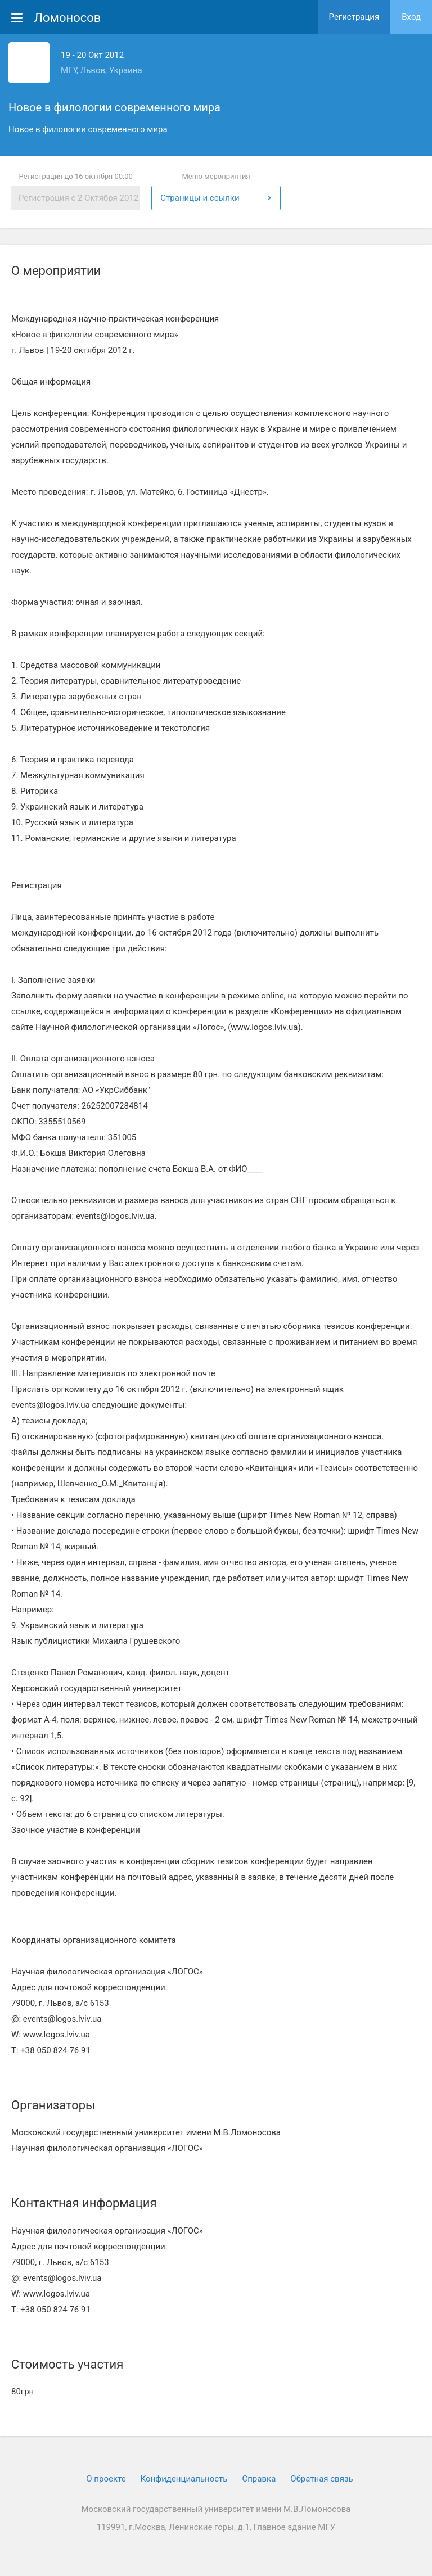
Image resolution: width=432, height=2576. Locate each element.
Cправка (259, 2479)
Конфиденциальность (184, 2479)
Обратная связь (321, 2479)
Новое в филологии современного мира (114, 107)
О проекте (105, 2479)
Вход (411, 17)
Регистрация (354, 17)
